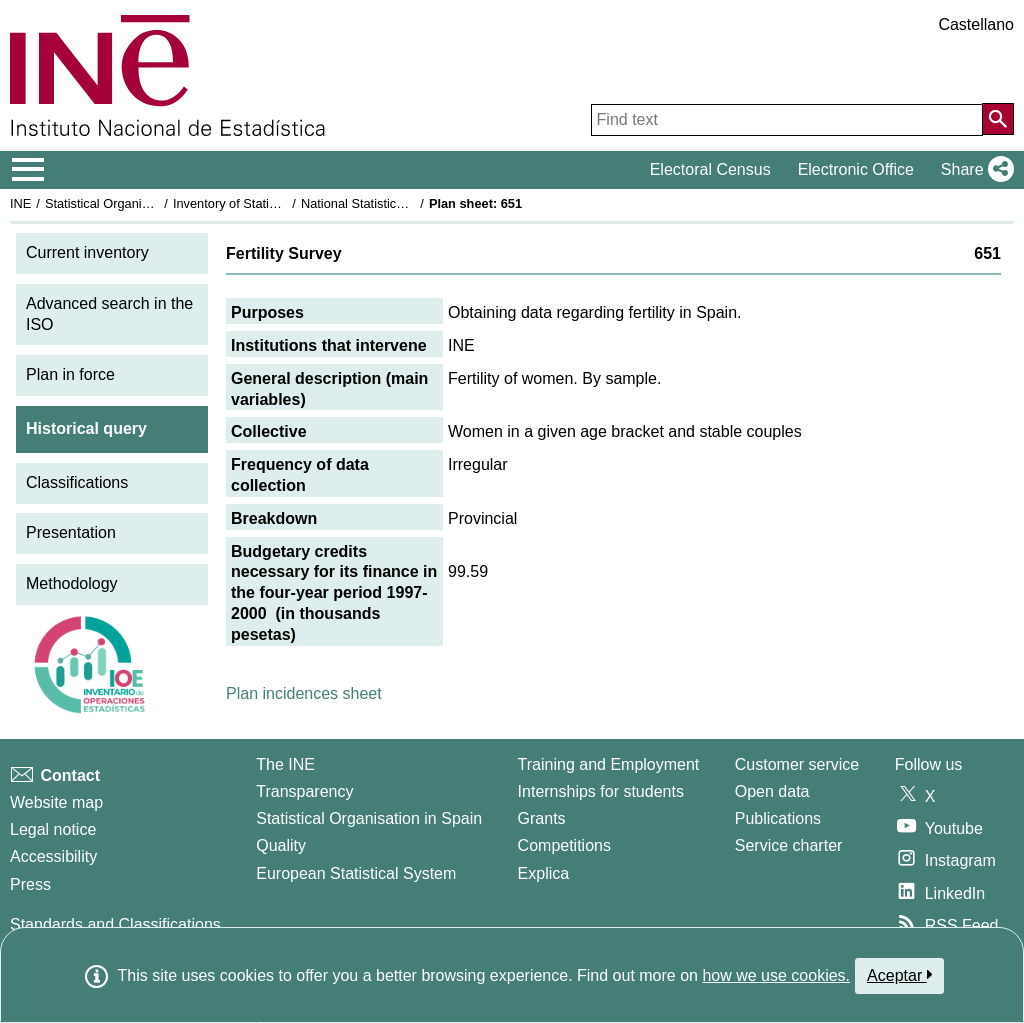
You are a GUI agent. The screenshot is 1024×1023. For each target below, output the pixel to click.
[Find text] (787, 120)
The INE (285, 764)
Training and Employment (609, 764)
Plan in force (70, 374)
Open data (772, 791)
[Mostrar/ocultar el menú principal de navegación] (28, 170)
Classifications (77, 482)
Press (30, 884)
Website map (56, 802)
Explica (544, 873)
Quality (281, 845)
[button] (973, 170)
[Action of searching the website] (998, 119)
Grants (542, 818)
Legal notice (53, 829)
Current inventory (87, 252)
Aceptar (899, 975)
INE (20, 203)
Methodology (72, 583)
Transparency (304, 791)
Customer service (797, 764)
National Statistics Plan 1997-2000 (399, 203)
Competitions (564, 845)
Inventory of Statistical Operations (268, 203)
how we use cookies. (776, 975)
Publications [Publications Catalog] (778, 818)
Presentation (71, 532)
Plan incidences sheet (304, 693)
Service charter (789, 845)
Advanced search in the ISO (109, 314)
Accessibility (53, 856)
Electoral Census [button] (710, 169)
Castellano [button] (976, 24)
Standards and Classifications (115, 924)
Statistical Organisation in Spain (135, 203)
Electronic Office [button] (856, 169)
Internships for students (601, 791)
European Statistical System (356, 873)
